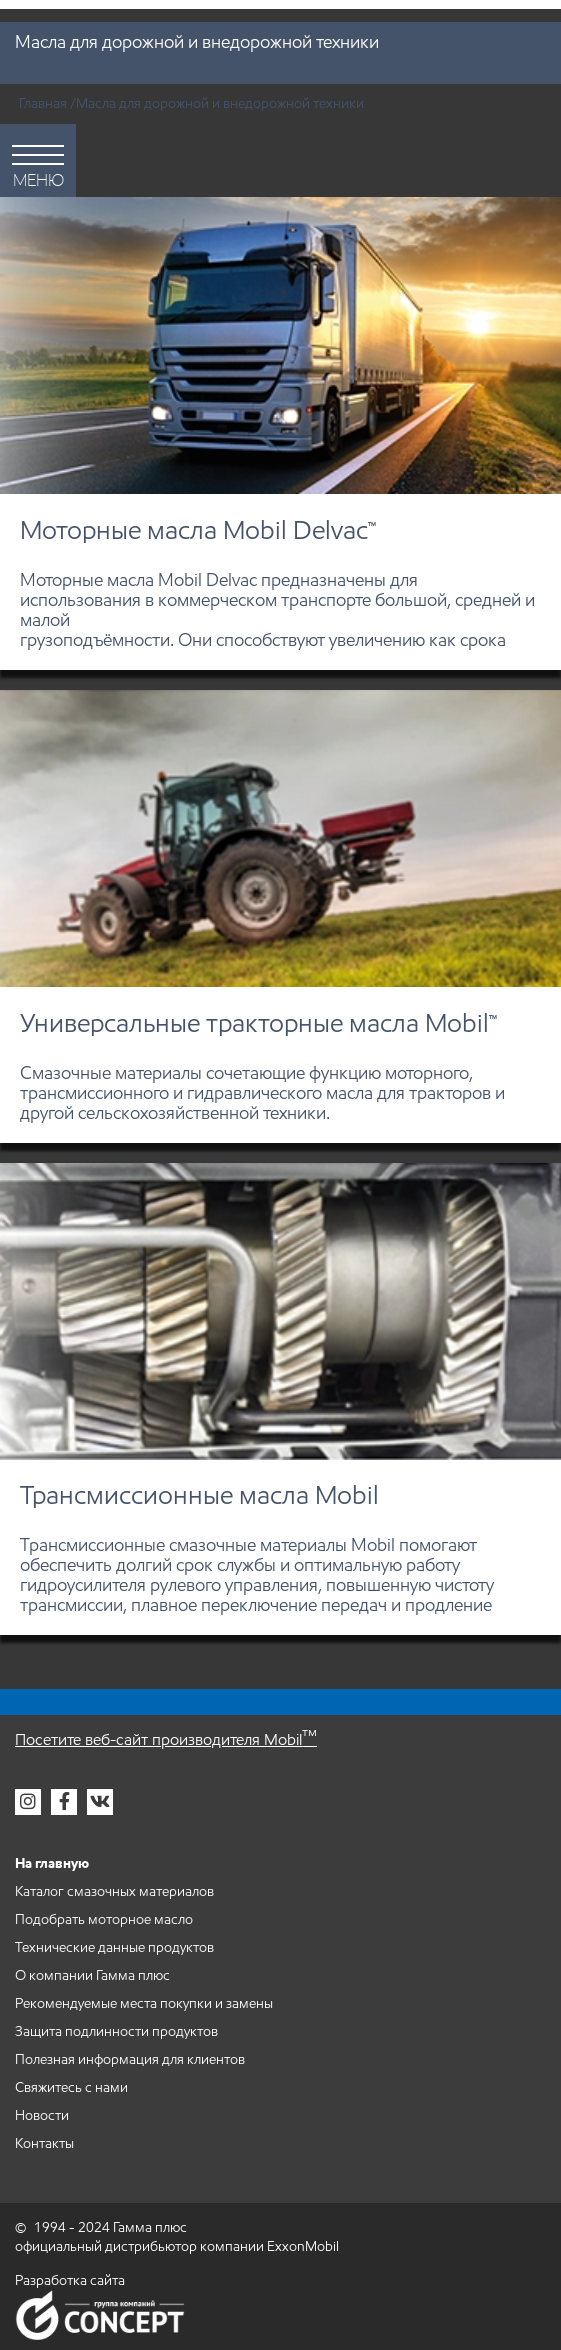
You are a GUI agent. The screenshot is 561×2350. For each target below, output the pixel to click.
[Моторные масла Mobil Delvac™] (280, 433)
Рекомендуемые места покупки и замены (144, 2003)
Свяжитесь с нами (71, 2087)
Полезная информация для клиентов (130, 2059)
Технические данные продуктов (114, 1947)
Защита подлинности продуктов (116, 2031)
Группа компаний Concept (100, 2315)
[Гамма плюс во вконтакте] (100, 1802)
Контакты (44, 2143)
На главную (52, 1863)
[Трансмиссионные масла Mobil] (280, 1399)
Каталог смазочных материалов (114, 1891)
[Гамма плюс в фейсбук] (64, 1802)
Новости (42, 2115)
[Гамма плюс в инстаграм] (28, 1802)
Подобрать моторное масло (104, 1919)
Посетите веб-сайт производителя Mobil (166, 1739)
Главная (43, 103)
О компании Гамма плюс (92, 1975)
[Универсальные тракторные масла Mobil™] (280, 916)
